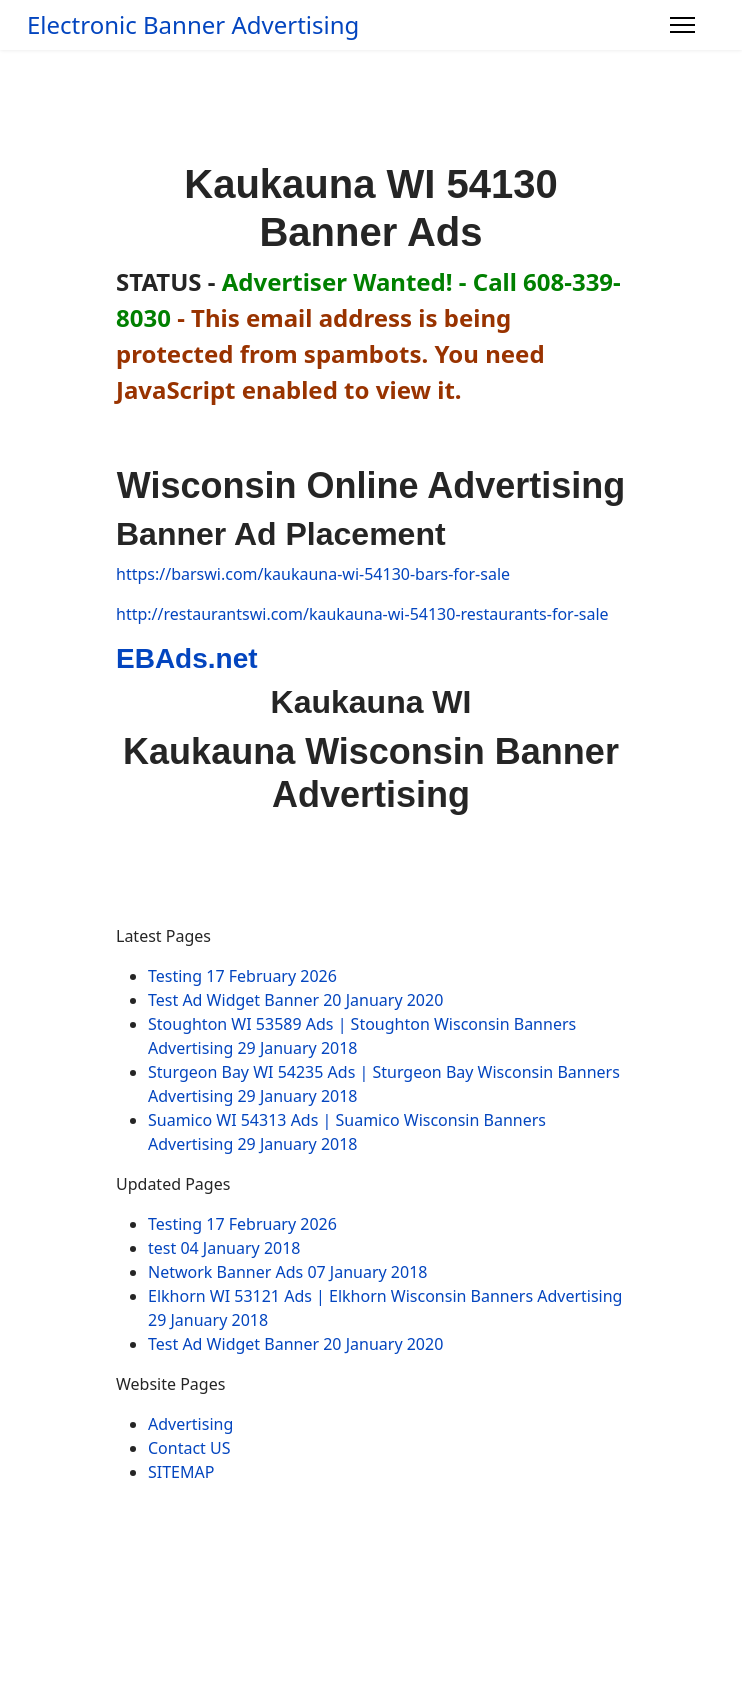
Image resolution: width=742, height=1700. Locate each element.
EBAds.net (187, 658)
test (224, 1248)
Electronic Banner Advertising (193, 25)
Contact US (189, 1448)
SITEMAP (181, 1472)
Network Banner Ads (287, 1272)
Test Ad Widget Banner (295, 1000)
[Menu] (682, 25)
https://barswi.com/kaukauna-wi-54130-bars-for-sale (313, 574)
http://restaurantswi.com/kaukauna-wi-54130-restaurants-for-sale (362, 614)
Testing (242, 976)
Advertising (190, 1424)
